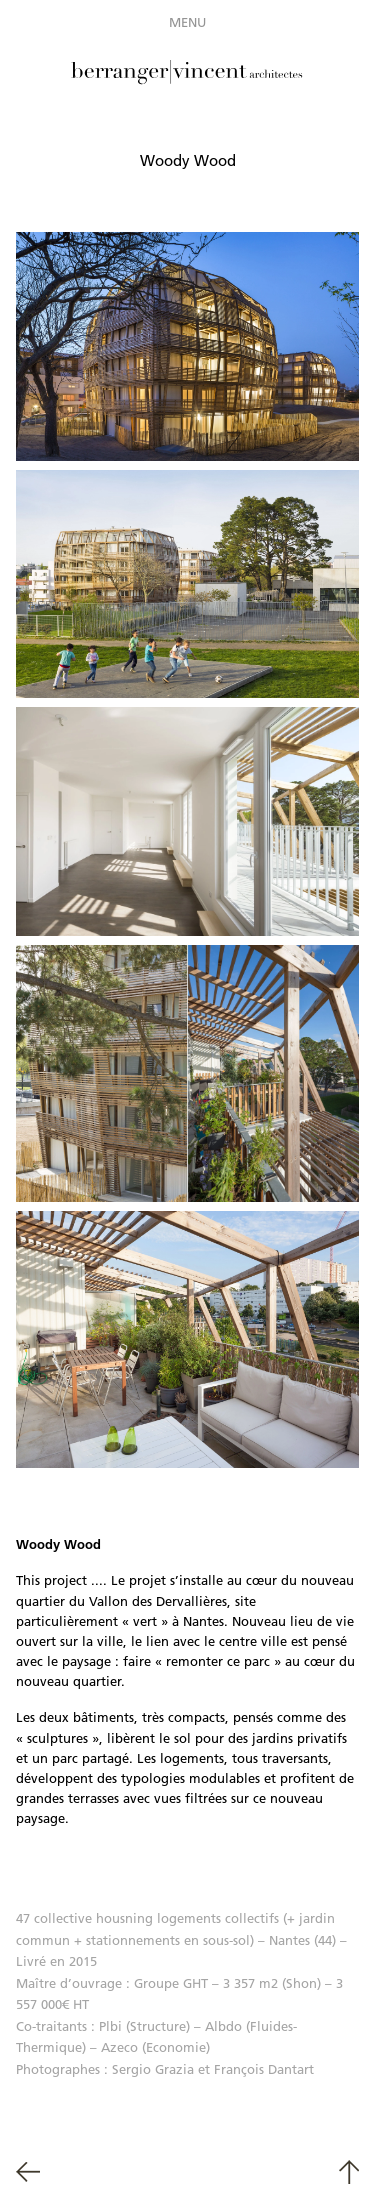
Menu (187, 22)
